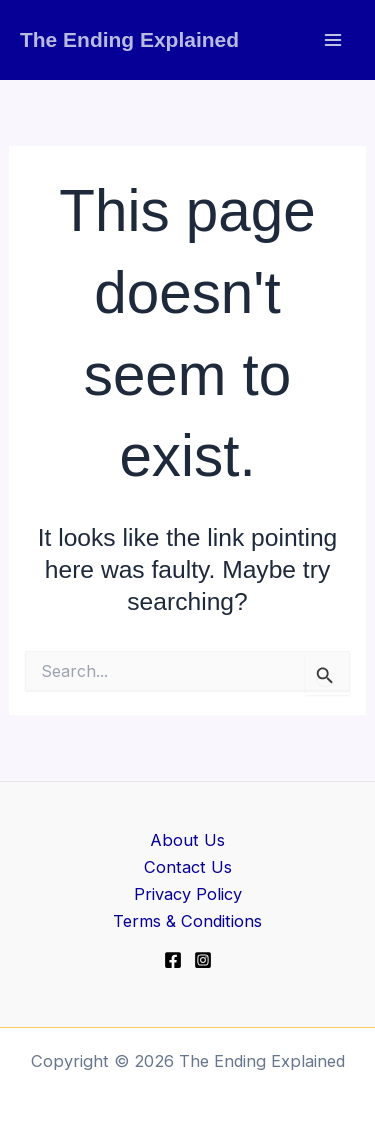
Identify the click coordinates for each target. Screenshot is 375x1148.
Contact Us (188, 867)
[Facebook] (173, 960)
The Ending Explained (129, 39)
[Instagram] (203, 960)
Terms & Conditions (187, 921)
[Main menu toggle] (332, 40)
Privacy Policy (188, 894)
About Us (187, 840)
